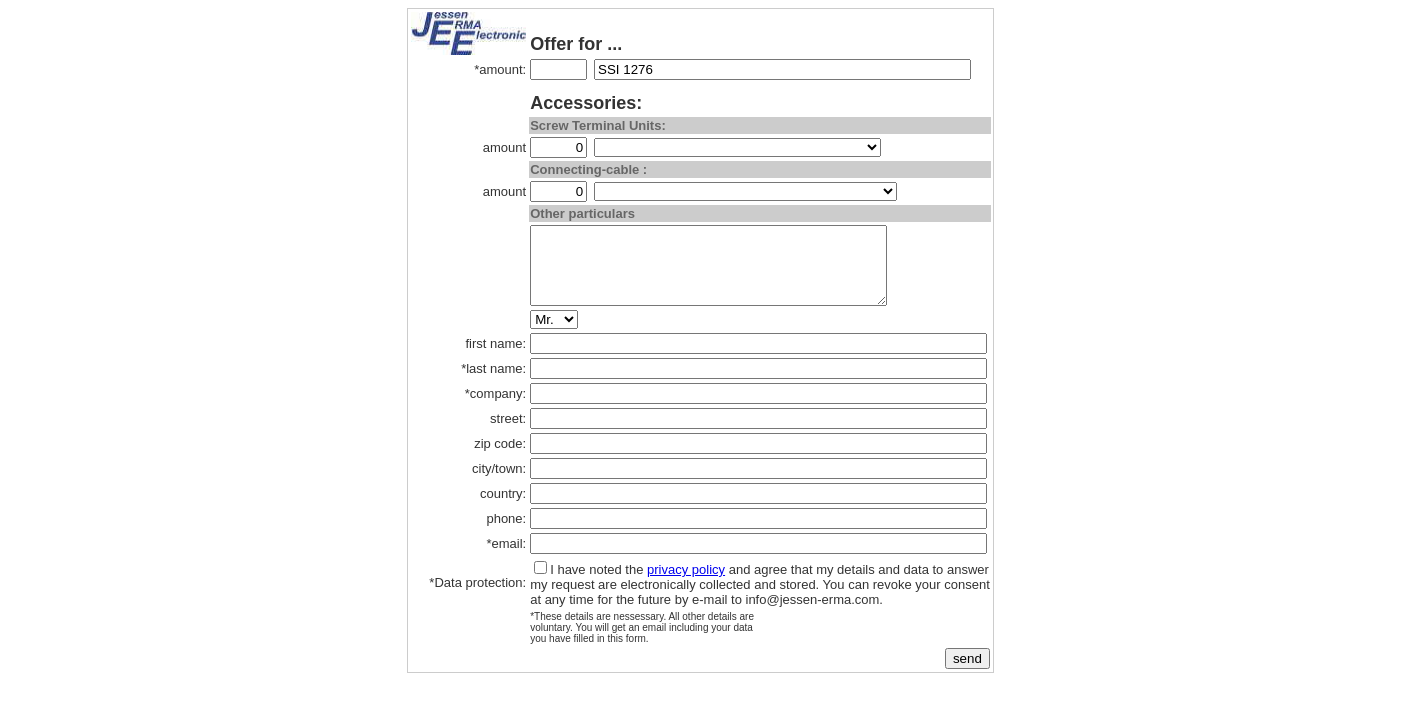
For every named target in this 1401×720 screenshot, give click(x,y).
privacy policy (686, 584)
